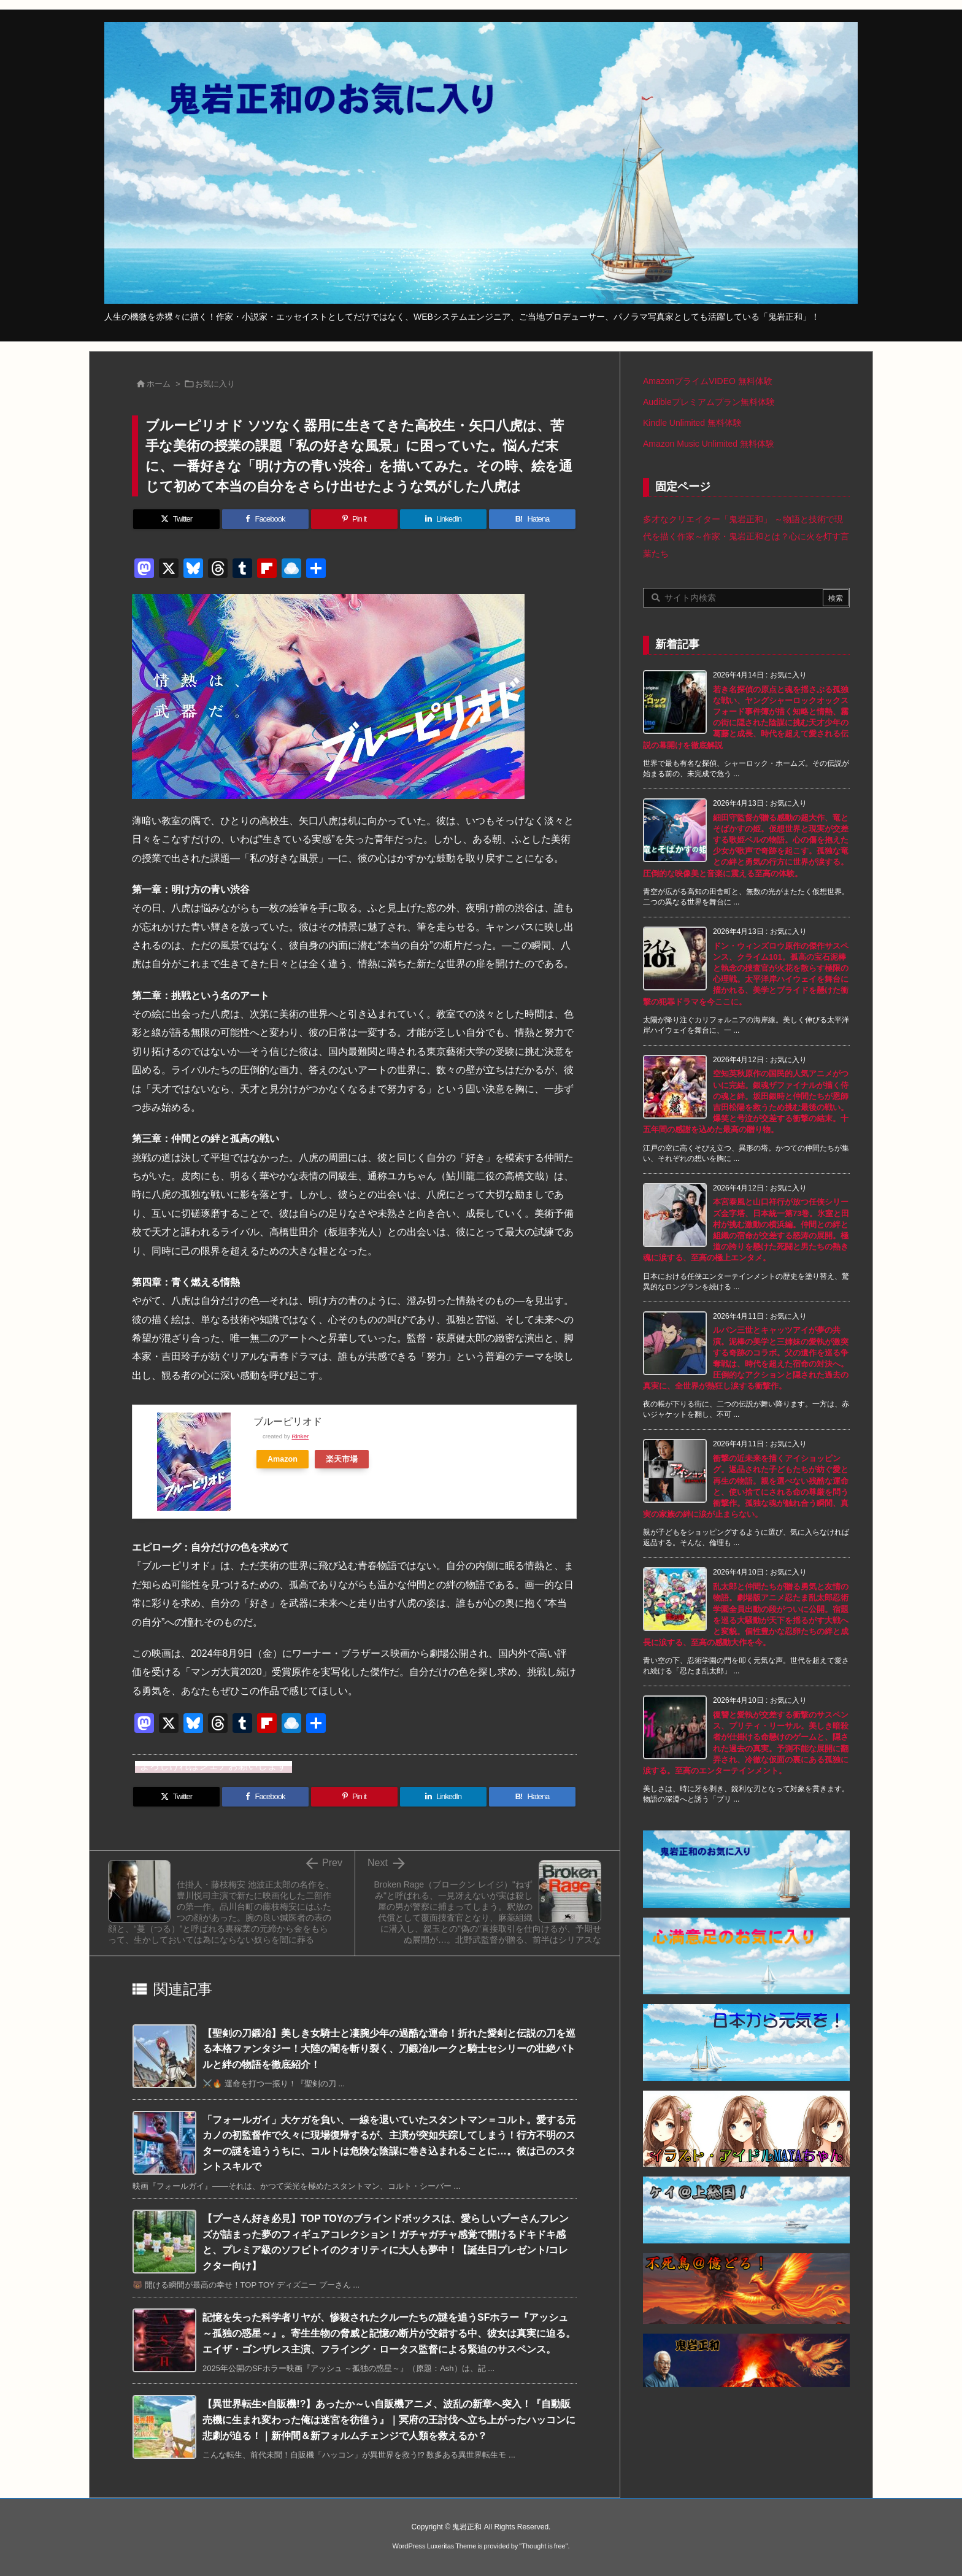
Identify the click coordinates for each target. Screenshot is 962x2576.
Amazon (282, 1459)
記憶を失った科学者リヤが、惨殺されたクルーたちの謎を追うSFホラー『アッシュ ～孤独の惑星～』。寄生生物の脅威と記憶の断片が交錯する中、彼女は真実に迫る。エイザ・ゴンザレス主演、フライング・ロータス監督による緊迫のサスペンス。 (388, 2333)
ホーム (159, 383)
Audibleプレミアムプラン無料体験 (709, 402)
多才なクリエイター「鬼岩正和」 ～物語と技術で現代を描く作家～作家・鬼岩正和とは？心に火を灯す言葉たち (746, 536)
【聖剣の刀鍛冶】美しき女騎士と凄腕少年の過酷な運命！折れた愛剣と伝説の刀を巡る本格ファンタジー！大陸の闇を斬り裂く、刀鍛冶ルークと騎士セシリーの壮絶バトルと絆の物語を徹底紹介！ (388, 2049)
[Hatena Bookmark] (532, 519)
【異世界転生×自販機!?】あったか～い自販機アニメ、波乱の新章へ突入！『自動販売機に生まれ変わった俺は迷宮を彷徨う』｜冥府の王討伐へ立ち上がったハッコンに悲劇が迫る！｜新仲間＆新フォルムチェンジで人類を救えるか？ (388, 2419)
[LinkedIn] (443, 519)
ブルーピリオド (287, 1421)
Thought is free (543, 2546)
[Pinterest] (354, 519)
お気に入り (215, 383)
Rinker (300, 1436)
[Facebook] (265, 519)
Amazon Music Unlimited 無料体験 (708, 444)
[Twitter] (176, 519)
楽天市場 (342, 1459)
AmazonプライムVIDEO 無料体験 (707, 381)
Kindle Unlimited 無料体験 (692, 423)
